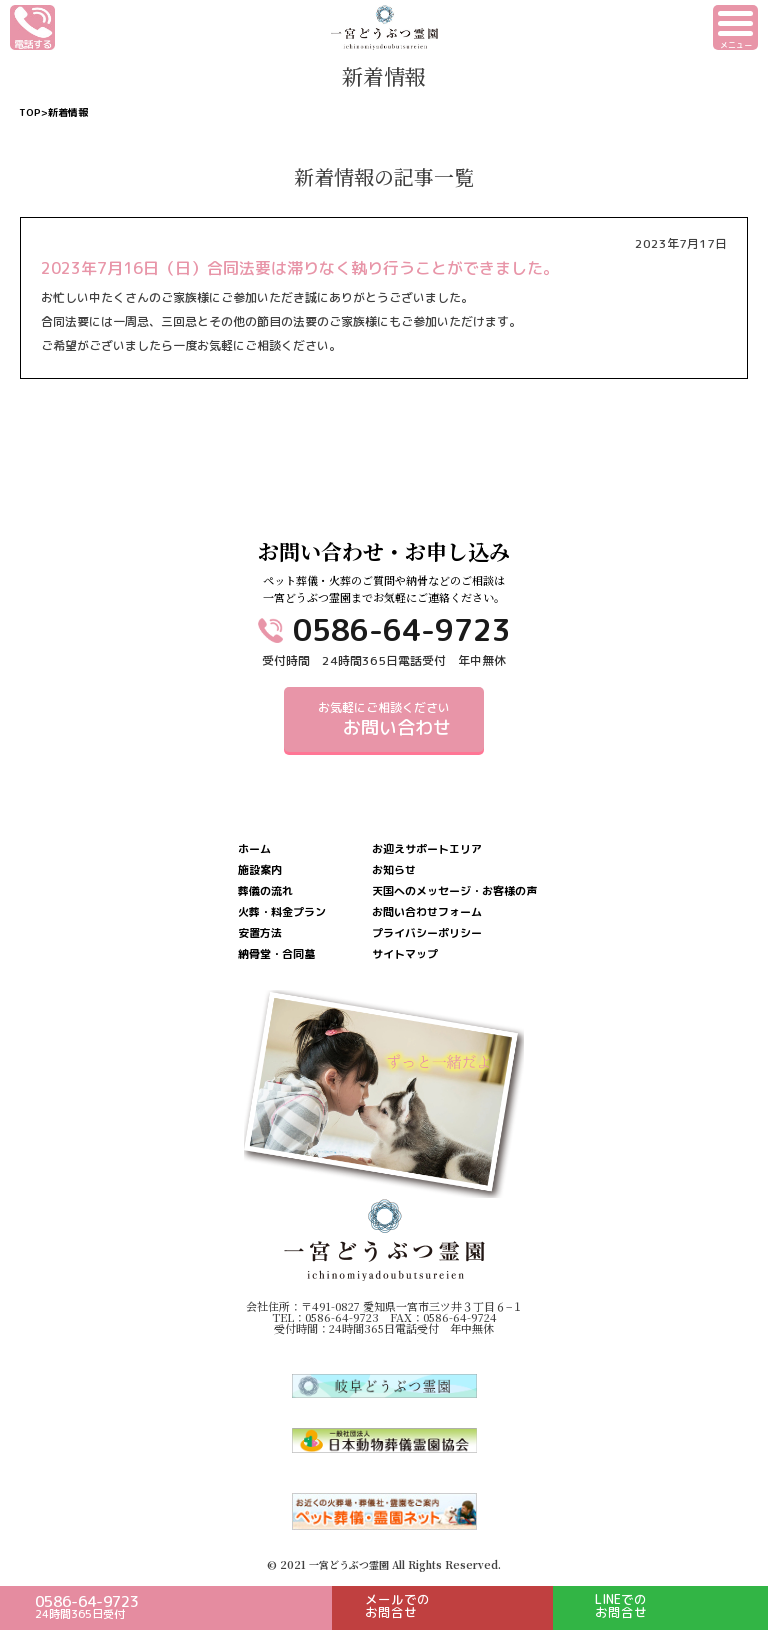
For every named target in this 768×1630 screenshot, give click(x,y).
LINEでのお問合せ (621, 1606)
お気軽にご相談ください (384, 719)
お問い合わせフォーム (427, 912)
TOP (30, 112)
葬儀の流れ (265, 891)
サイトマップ (405, 954)
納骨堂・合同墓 (276, 954)
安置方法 (260, 933)
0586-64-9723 (402, 630)
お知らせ (394, 870)
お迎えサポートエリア (427, 849)
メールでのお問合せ (397, 1606)
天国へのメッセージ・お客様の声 (454, 891)
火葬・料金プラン (282, 912)
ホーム (254, 849)
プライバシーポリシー (427, 933)
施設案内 (260, 870)
